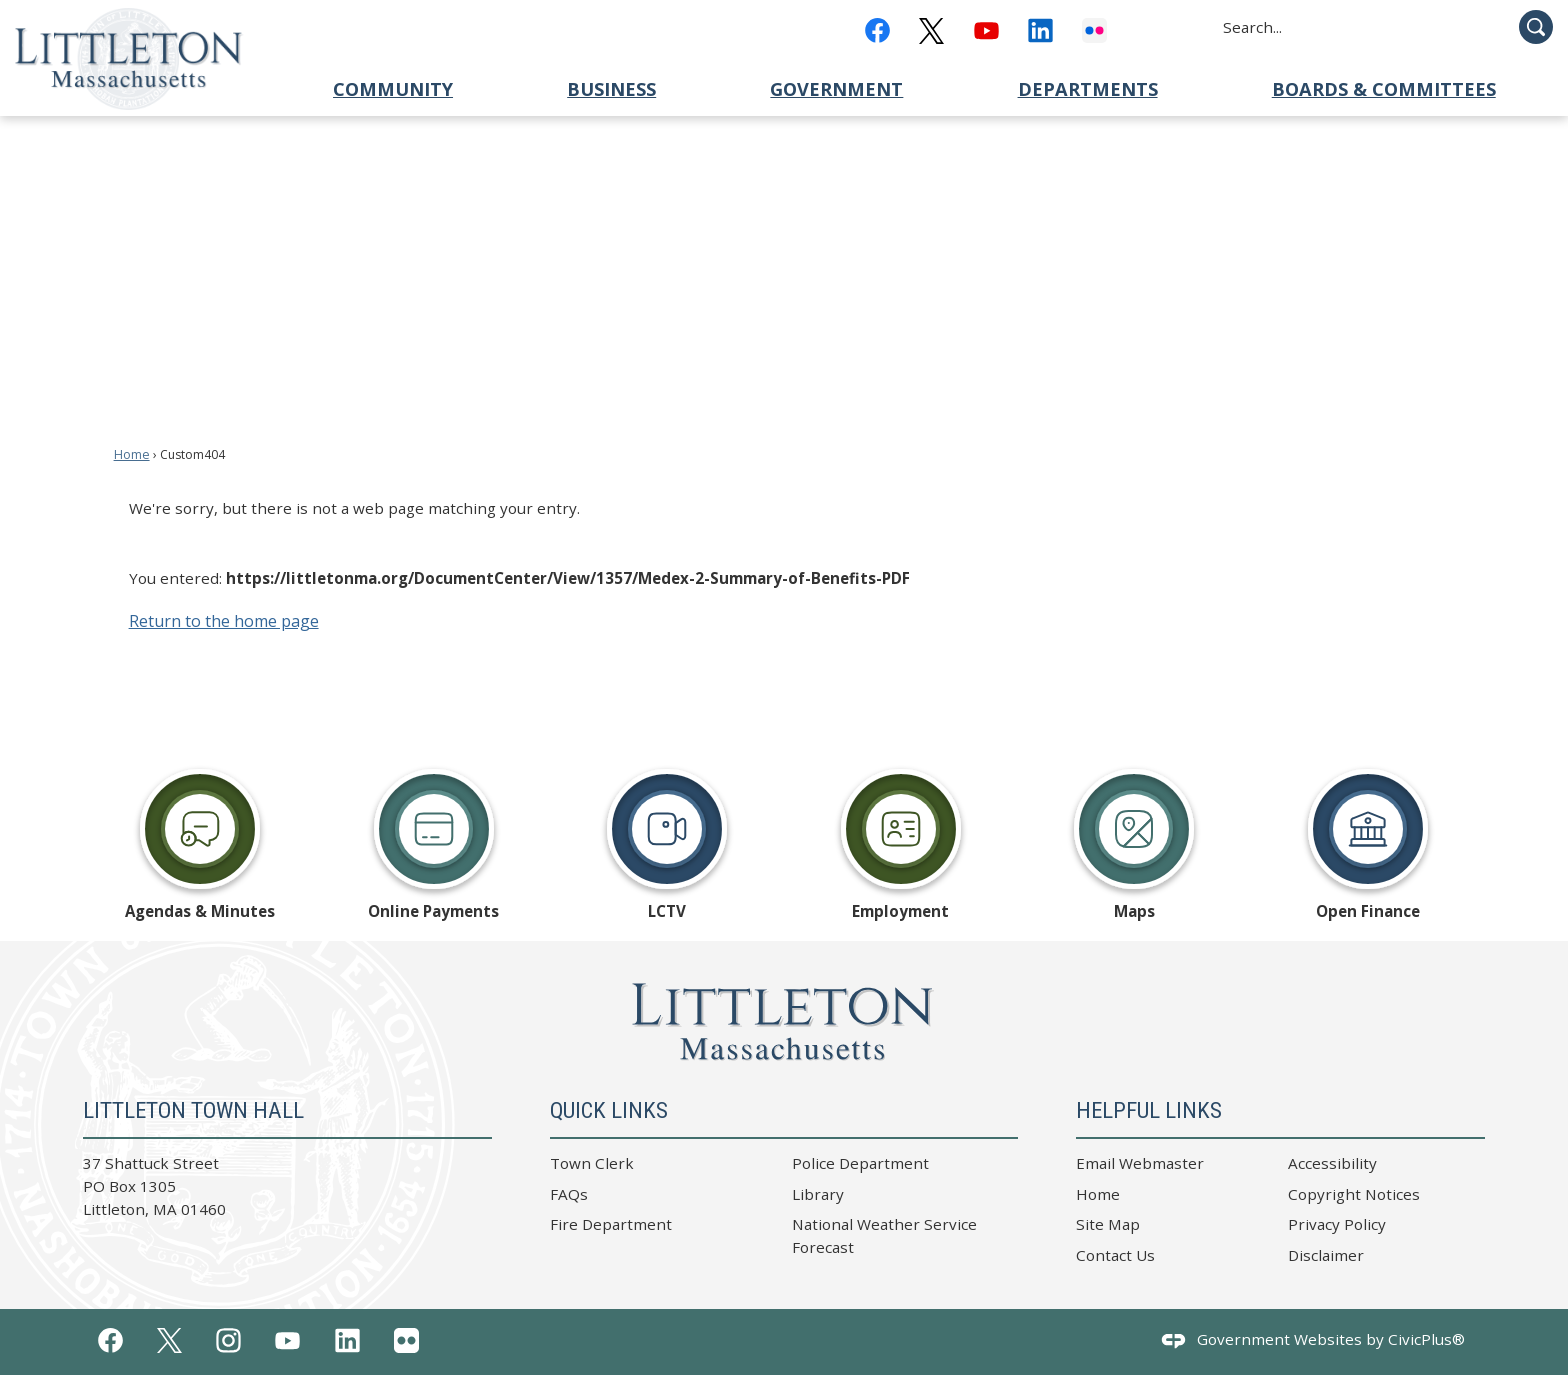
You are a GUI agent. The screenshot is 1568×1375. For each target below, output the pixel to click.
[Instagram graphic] (228, 1340)
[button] (1536, 27)
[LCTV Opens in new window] (667, 843)
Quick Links (609, 1110)
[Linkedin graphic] (1040, 30)
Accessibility (1332, 1163)
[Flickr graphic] (1094, 30)
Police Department (860, 1163)
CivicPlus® (1426, 1339)
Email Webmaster (1140, 1163)
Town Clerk (592, 1163)
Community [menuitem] (393, 89)
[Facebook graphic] (877, 30)
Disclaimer (1326, 1255)
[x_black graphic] (931, 31)
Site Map (1108, 1224)
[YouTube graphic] (986, 30)
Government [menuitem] (836, 89)
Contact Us (1115, 1255)
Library (818, 1194)
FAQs (569, 1194)
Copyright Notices (1354, 1194)
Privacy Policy (1337, 1224)
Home (132, 454)
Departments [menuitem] (1088, 89)
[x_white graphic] (169, 1341)
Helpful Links (1149, 1110)
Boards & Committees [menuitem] (1384, 89)
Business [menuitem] (611, 89)
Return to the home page (224, 621)
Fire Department (611, 1224)
